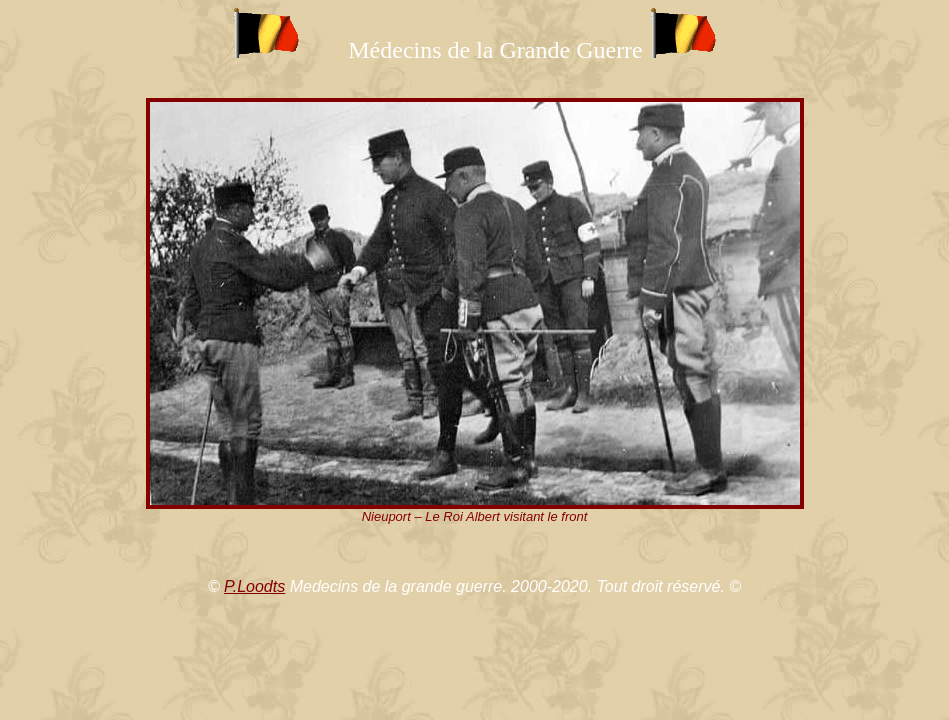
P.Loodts (254, 586)
